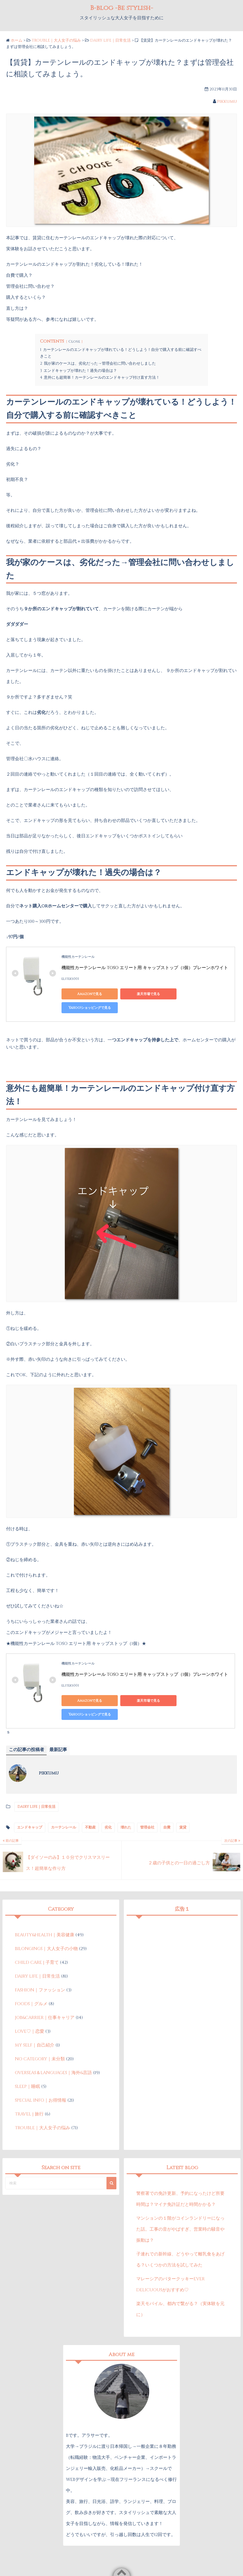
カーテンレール (63, 1799)
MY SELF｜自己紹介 (34, 2018)
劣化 (108, 1799)
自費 (166, 1799)
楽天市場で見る (138, 994)
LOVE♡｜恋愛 (29, 2004)
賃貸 (182, 1799)
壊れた (126, 1799)
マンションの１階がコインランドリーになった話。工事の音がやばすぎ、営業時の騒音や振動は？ (180, 2202)
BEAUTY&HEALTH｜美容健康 (44, 1907)
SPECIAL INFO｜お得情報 (40, 2073)
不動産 (90, 1799)
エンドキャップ (29, 1799)
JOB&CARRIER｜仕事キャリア (44, 1990)
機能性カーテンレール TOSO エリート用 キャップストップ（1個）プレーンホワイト (145, 968)
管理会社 (147, 1799)
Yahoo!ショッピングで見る (191, 994)
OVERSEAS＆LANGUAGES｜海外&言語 (53, 2045)
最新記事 (58, 1722)
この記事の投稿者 (26, 1722)
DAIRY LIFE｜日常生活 (110, 40)
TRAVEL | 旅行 (29, 2086)
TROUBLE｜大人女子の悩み (42, 2100)
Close (74, 341)
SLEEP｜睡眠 (27, 2059)
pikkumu (227, 101)
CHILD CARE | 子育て (37, 1935)
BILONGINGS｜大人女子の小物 (46, 1921)
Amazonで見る (86, 994)
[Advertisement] (182, 1929)
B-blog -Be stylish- (121, 8)
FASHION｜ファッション (40, 1962)
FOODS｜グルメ (31, 1976)
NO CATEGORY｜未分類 (40, 2031)
